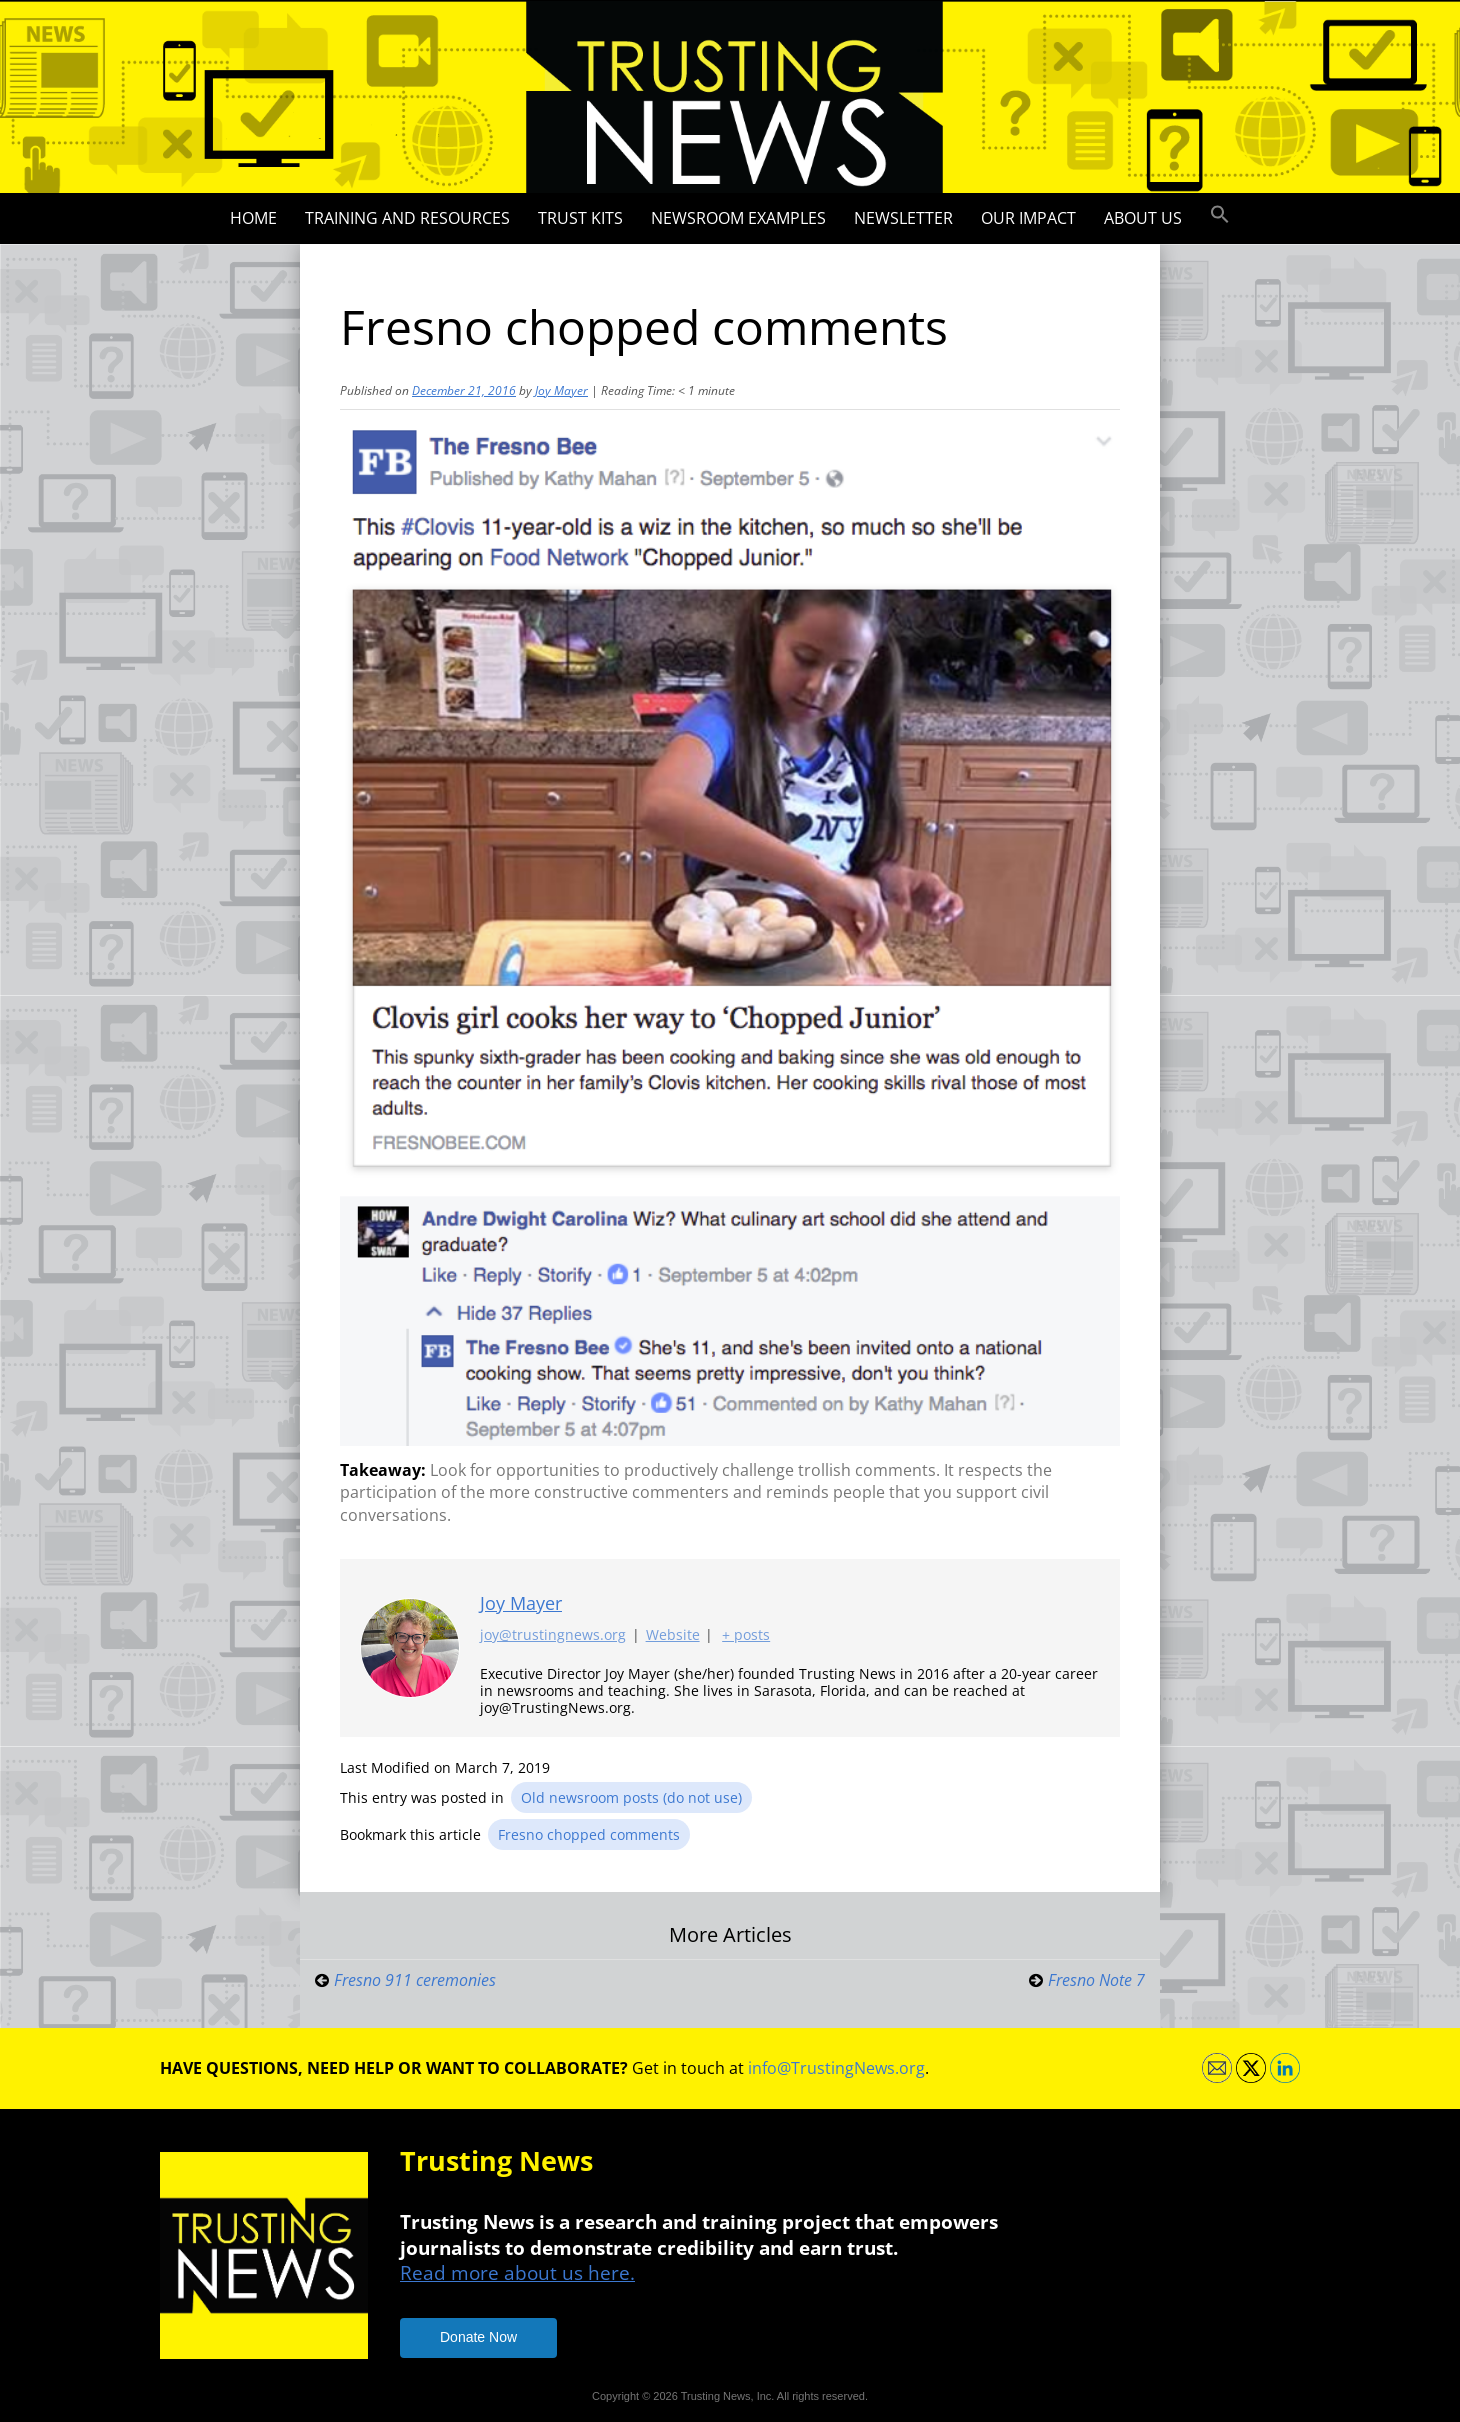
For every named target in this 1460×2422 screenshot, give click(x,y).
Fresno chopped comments (589, 1834)
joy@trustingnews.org (553, 1634)
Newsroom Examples (738, 218)
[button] (1220, 215)
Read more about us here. (517, 2272)
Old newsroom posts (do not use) (631, 1797)
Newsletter (903, 218)
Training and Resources (407, 218)
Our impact (1028, 218)
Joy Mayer (561, 390)
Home (253, 218)
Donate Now (478, 2337)
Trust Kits (580, 218)
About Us (1143, 218)
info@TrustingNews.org (836, 2068)
